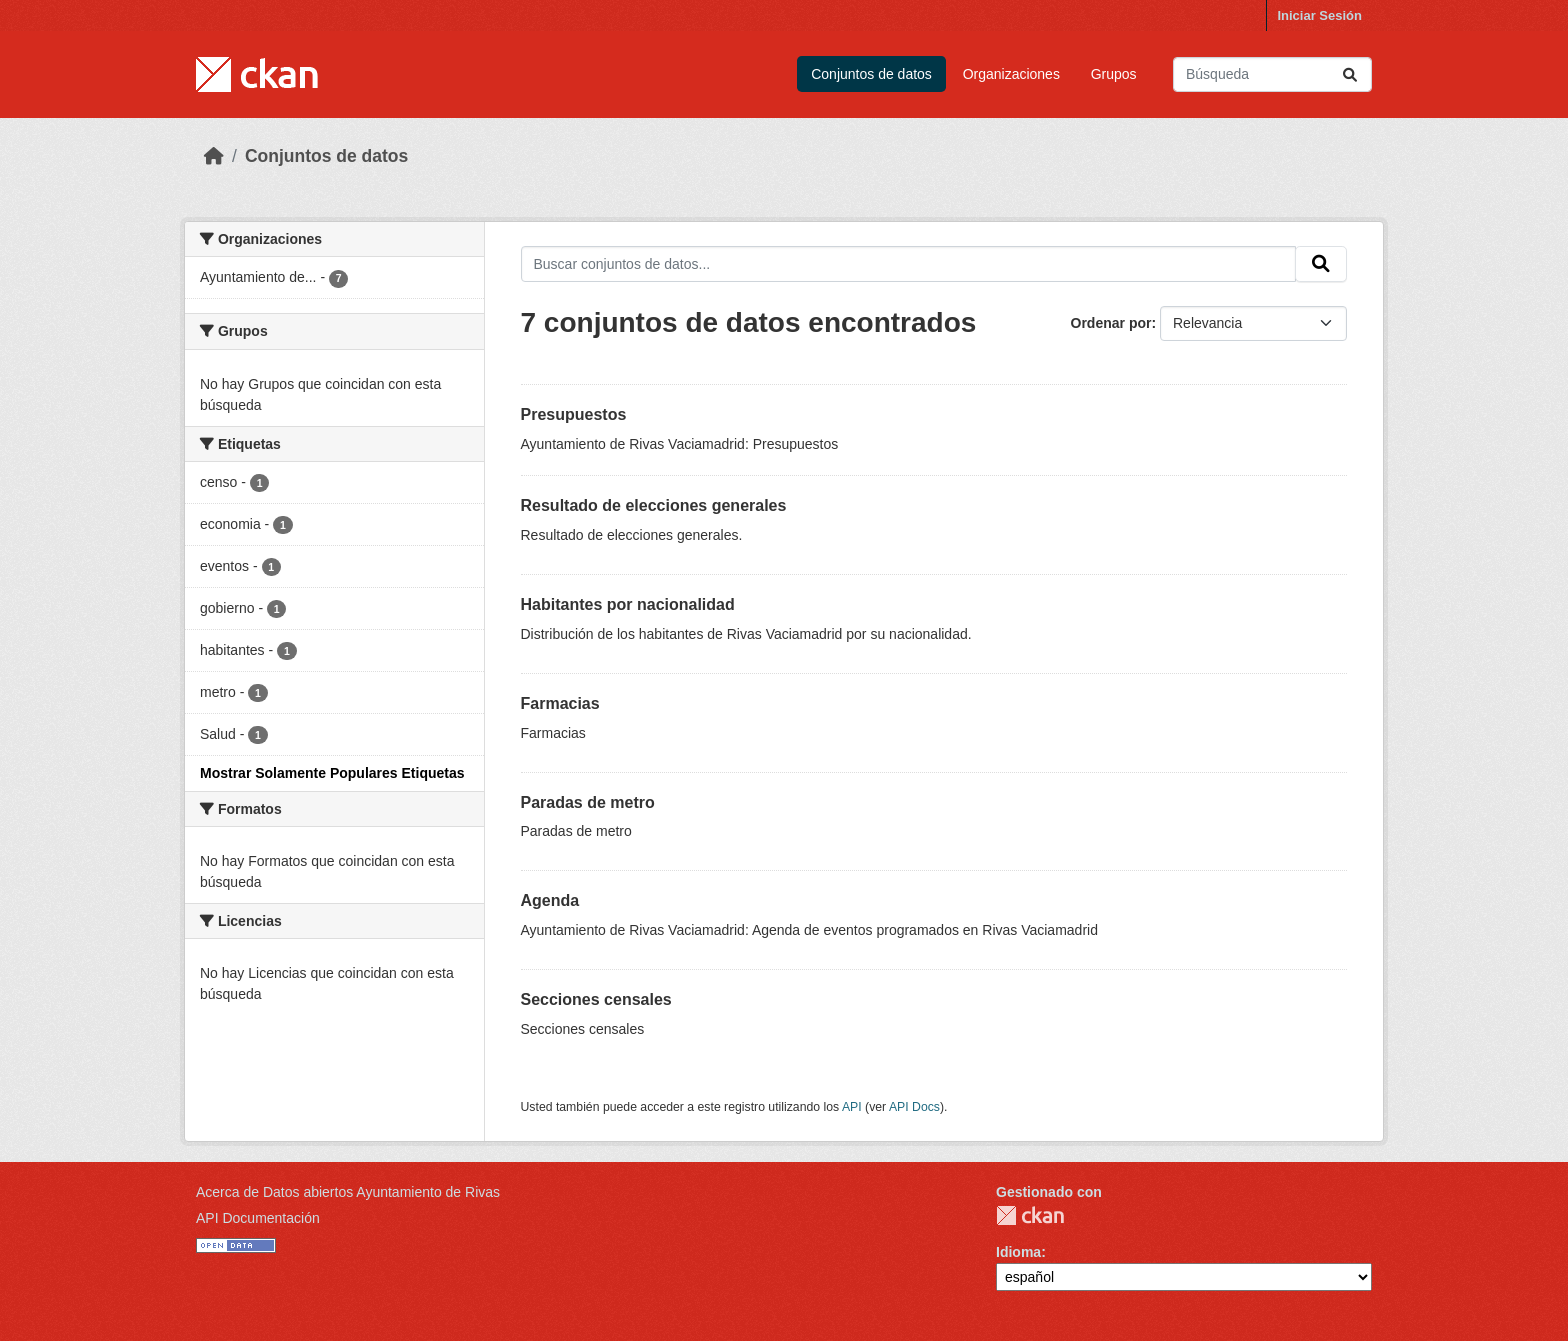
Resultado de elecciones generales (654, 505)
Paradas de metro (588, 802)
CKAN (1030, 1215)
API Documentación (258, 1218)
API (852, 1107)
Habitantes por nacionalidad (628, 604)
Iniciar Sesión (1319, 15)
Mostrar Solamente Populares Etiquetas (332, 773)
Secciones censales (596, 999)
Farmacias (560, 703)
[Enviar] (1350, 74)
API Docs (914, 1107)
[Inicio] (214, 156)
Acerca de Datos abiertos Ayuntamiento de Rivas (348, 1192)
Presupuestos (574, 414)
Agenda (550, 900)
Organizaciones (1011, 74)
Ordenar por (1111, 323)
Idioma (1018, 1252)
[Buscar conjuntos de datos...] (1272, 74)
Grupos (1114, 74)
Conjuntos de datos (871, 74)
